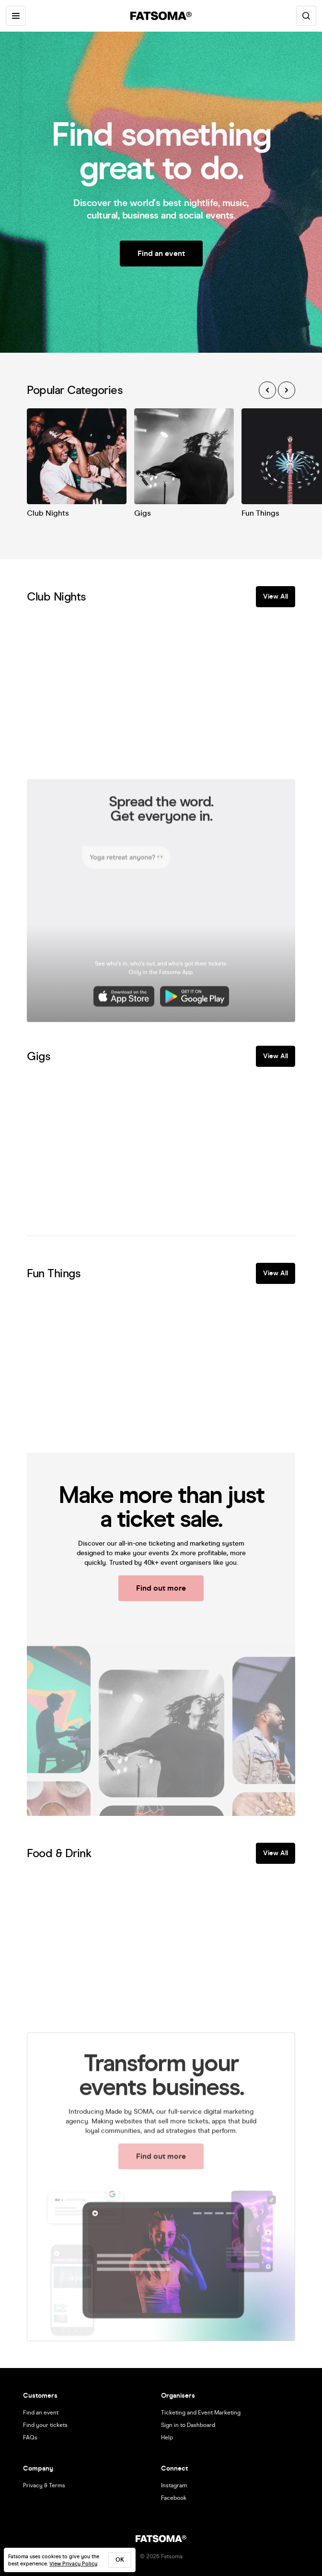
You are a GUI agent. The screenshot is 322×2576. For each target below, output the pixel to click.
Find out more (161, 1588)
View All (275, 596)
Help (167, 2437)
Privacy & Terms (44, 2485)
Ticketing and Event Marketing (201, 2412)
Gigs (142, 513)
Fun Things (260, 513)
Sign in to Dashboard (188, 2425)
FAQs (30, 2437)
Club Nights (48, 513)
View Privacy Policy (73, 2564)
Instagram (174, 2485)
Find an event (161, 253)
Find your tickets (45, 2425)
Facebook (173, 2498)
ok (119, 2559)
